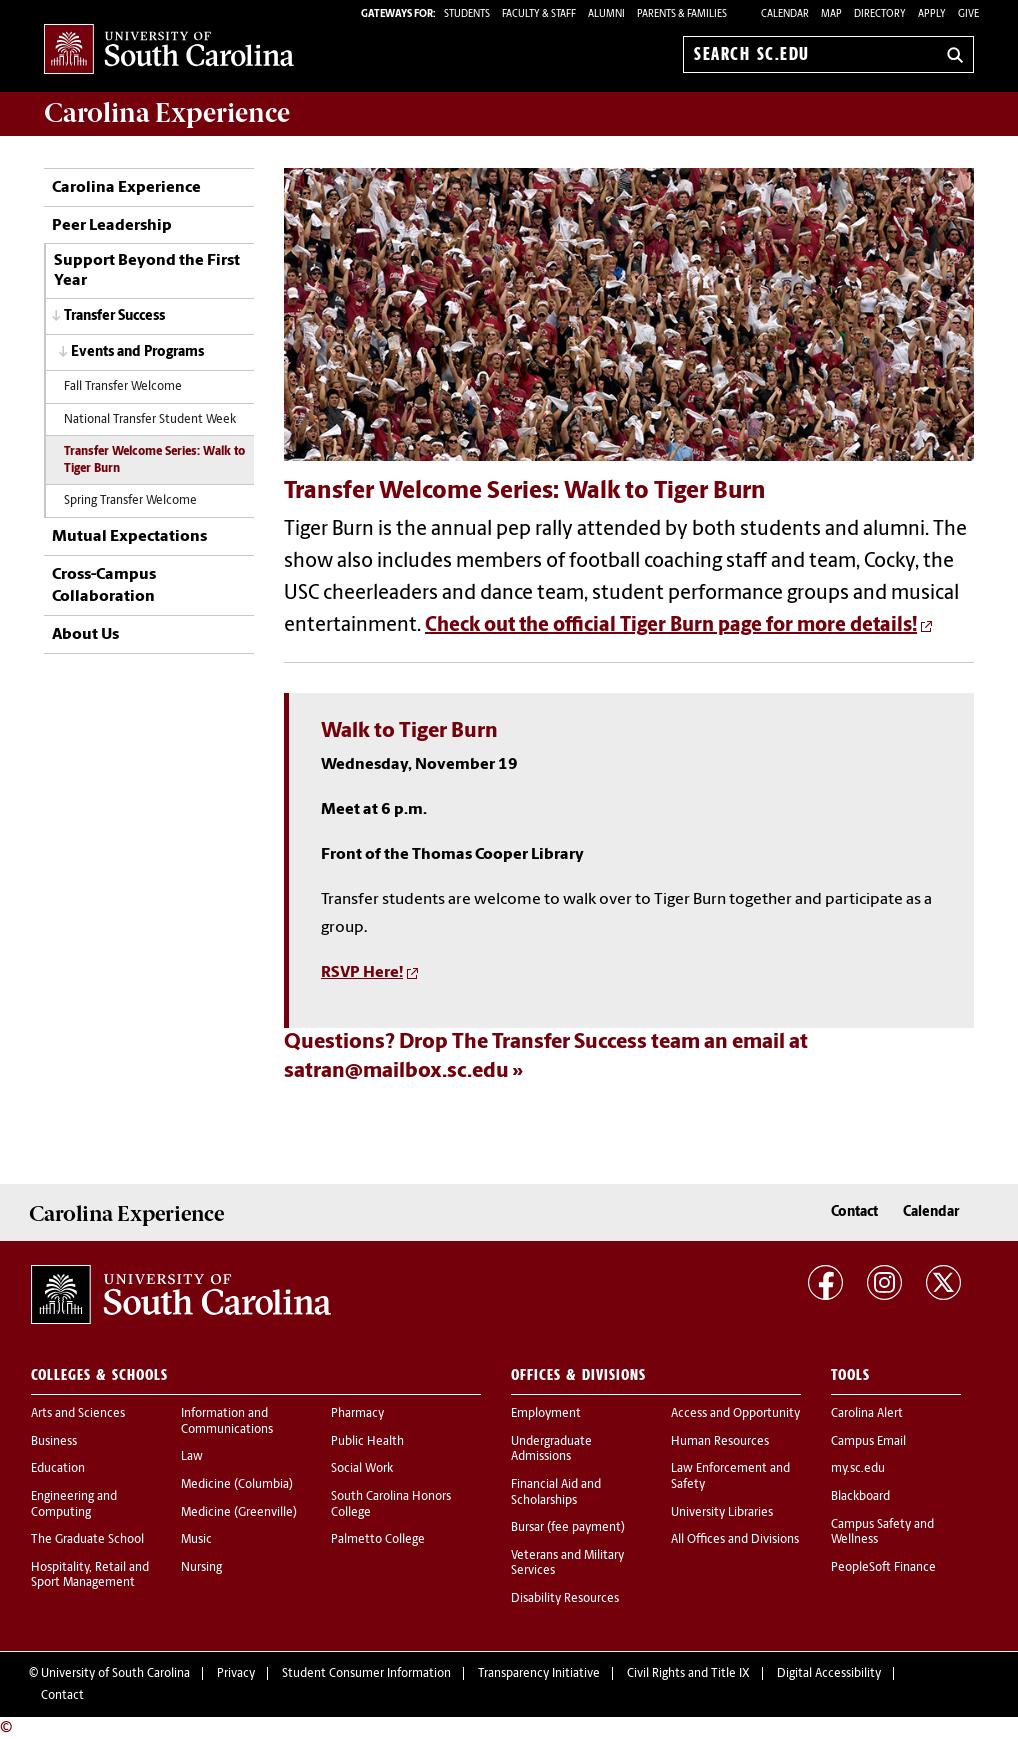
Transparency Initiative (539, 1674)
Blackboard (860, 1497)
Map (831, 14)
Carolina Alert (867, 1414)
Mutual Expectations (129, 537)
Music (196, 1540)
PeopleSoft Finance (883, 1568)
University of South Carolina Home (169, 50)
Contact (854, 1212)
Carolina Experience (167, 113)
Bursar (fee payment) (568, 1528)
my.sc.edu (858, 1469)
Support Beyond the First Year (147, 271)
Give (968, 14)
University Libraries (722, 1513)
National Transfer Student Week (150, 420)
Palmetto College (378, 1540)
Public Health (367, 1442)
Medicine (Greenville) (239, 1513)
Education (58, 1469)
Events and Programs (137, 352)
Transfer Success (114, 316)
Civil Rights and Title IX (688, 1674)
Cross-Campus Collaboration (104, 586)
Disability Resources (565, 1599)
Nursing (201, 1568)
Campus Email (868, 1442)
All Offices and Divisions (735, 1540)
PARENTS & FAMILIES (682, 14)
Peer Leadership (112, 226)
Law (192, 1457)
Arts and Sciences (78, 1414)
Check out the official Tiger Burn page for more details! (671, 626)
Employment (546, 1414)
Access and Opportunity (735, 1414)
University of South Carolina (115, 1674)
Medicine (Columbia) (237, 1485)
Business (54, 1442)
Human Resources (720, 1442)
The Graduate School (87, 1540)
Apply (932, 14)
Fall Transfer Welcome (123, 387)
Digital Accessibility (829, 1674)
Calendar (785, 14)
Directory (880, 14)
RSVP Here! (362, 973)
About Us (85, 635)
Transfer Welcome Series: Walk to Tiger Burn (154, 460)
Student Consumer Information (366, 1674)
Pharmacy (357, 1414)
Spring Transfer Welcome (130, 501)
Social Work (362, 1469)
